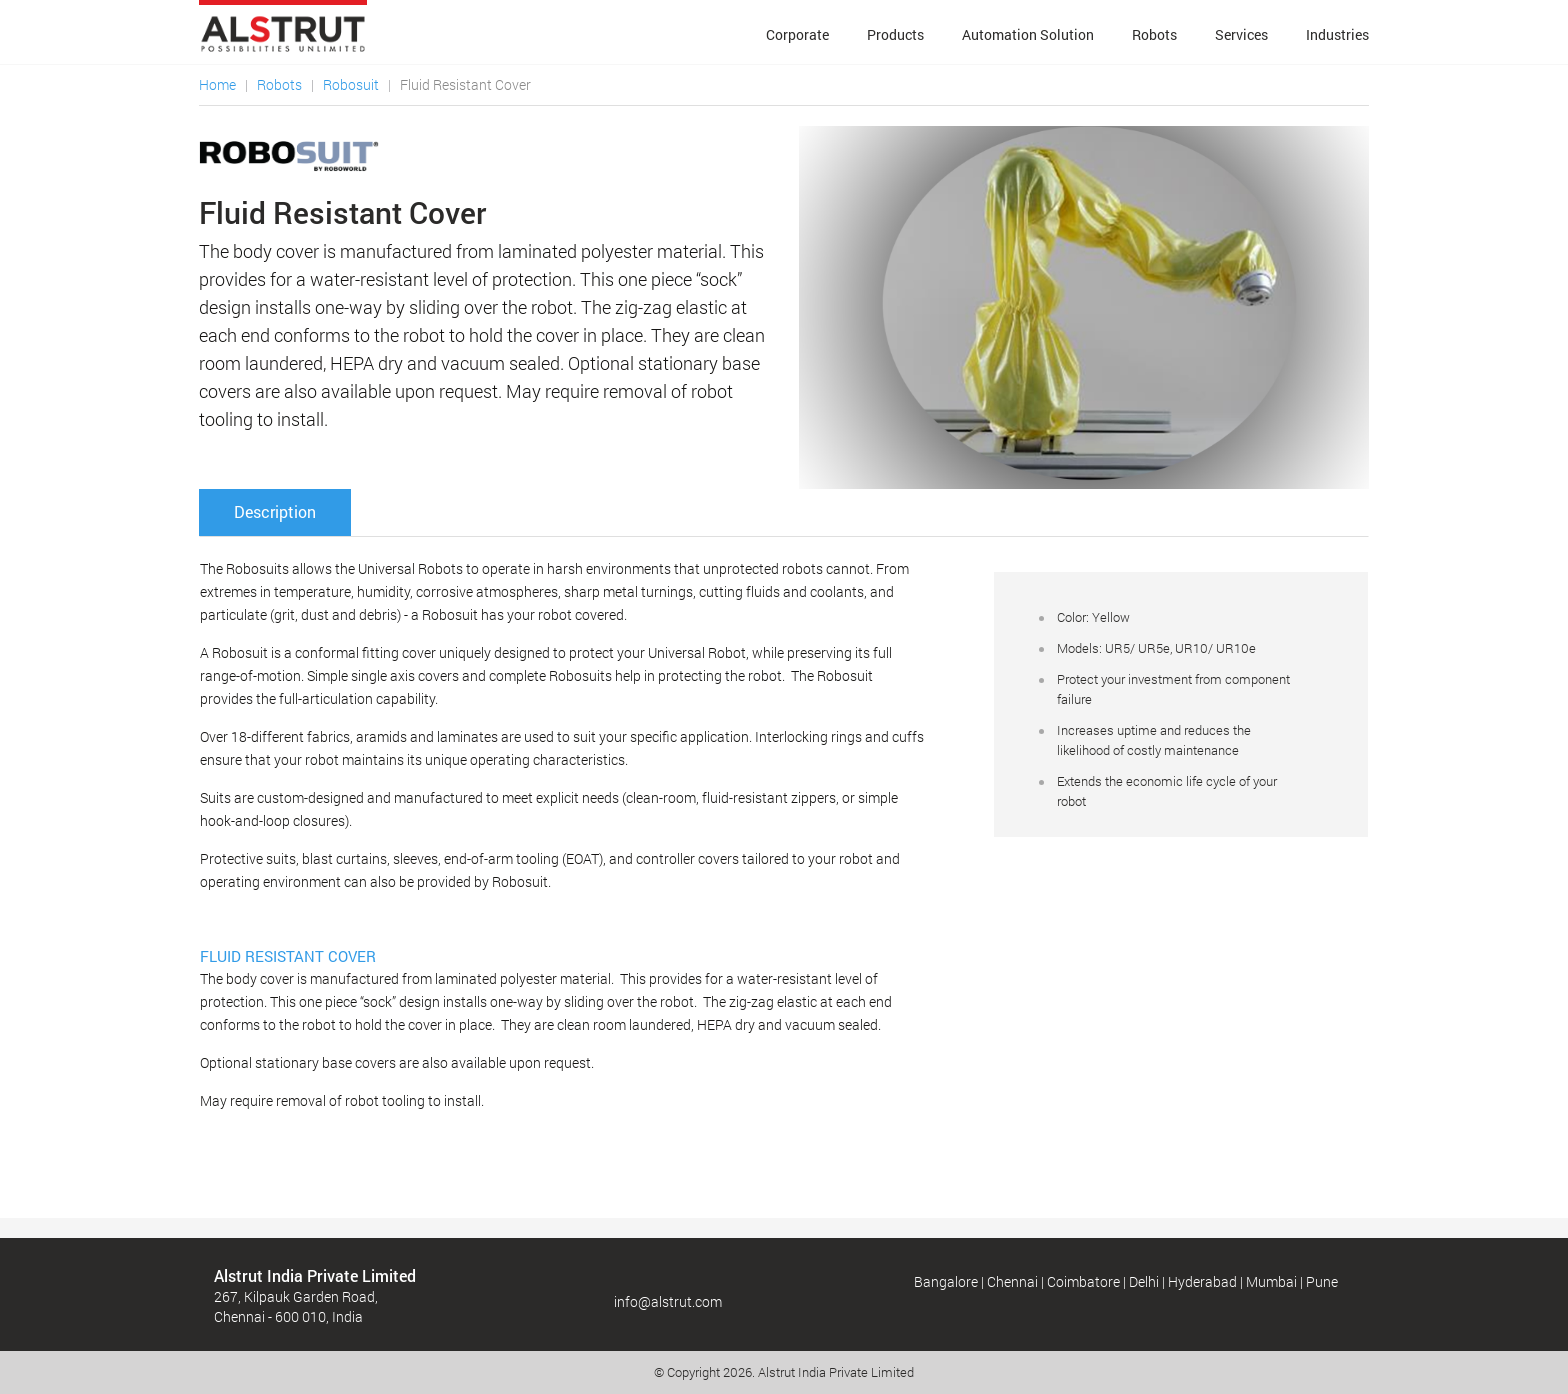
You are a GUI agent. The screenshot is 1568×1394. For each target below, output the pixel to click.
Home (217, 84)
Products (895, 34)
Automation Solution (1028, 34)
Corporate (797, 34)
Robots (1154, 34)
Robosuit (351, 84)
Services (1241, 34)
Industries (1337, 34)
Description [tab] (275, 511)
